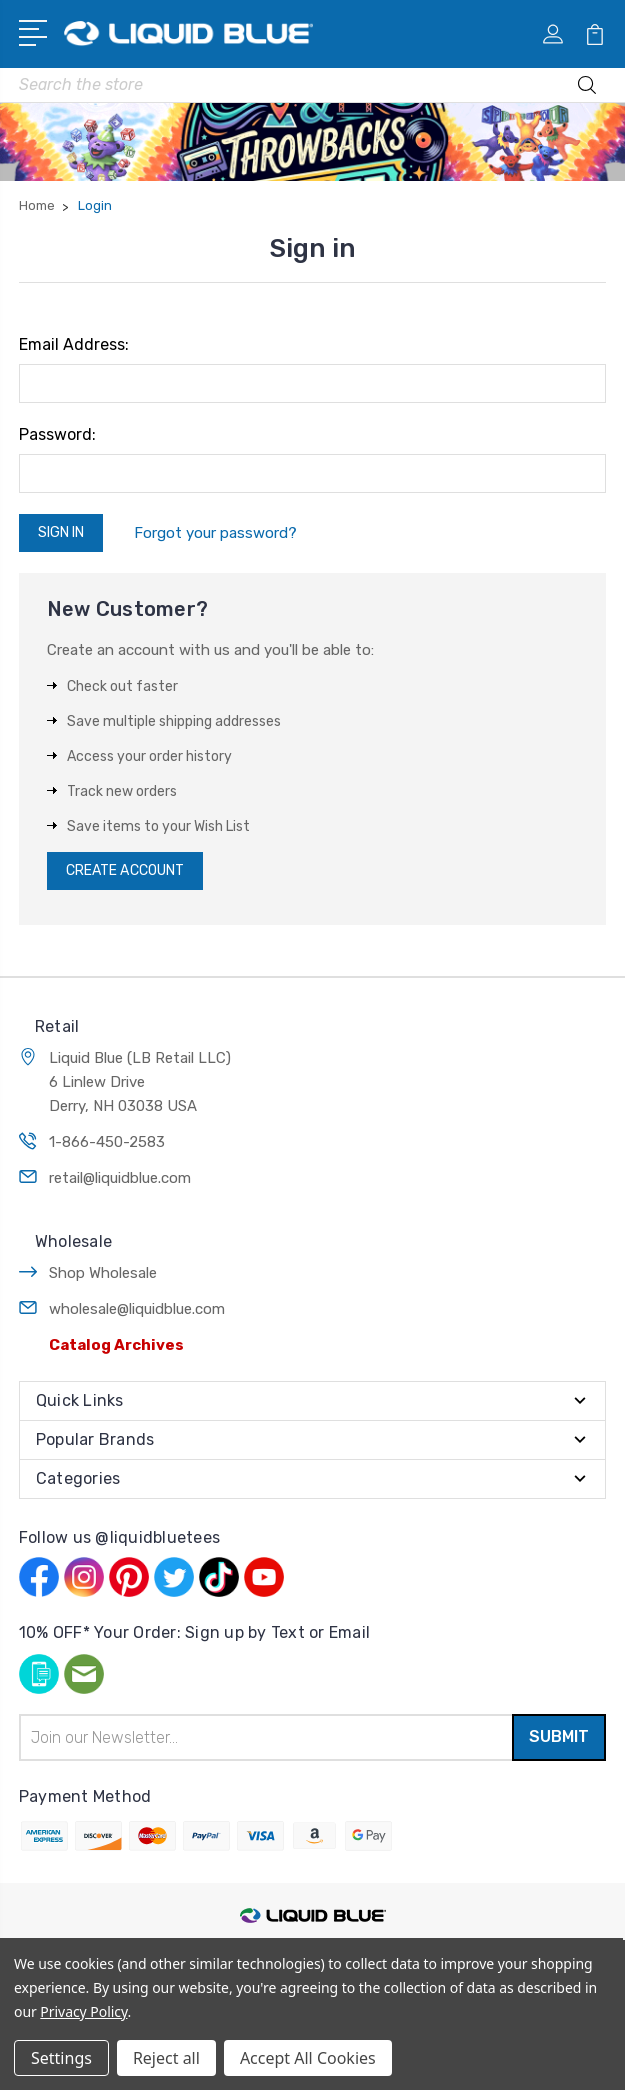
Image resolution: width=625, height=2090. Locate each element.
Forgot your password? (215, 533)
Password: (57, 434)
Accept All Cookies (308, 2058)
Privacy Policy (83, 2011)
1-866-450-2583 (107, 1142)
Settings (61, 2058)
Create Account (125, 870)
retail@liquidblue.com (120, 1178)
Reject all (166, 2058)
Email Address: (74, 344)
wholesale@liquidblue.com (137, 1309)
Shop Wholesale (103, 1273)
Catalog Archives (116, 1345)
